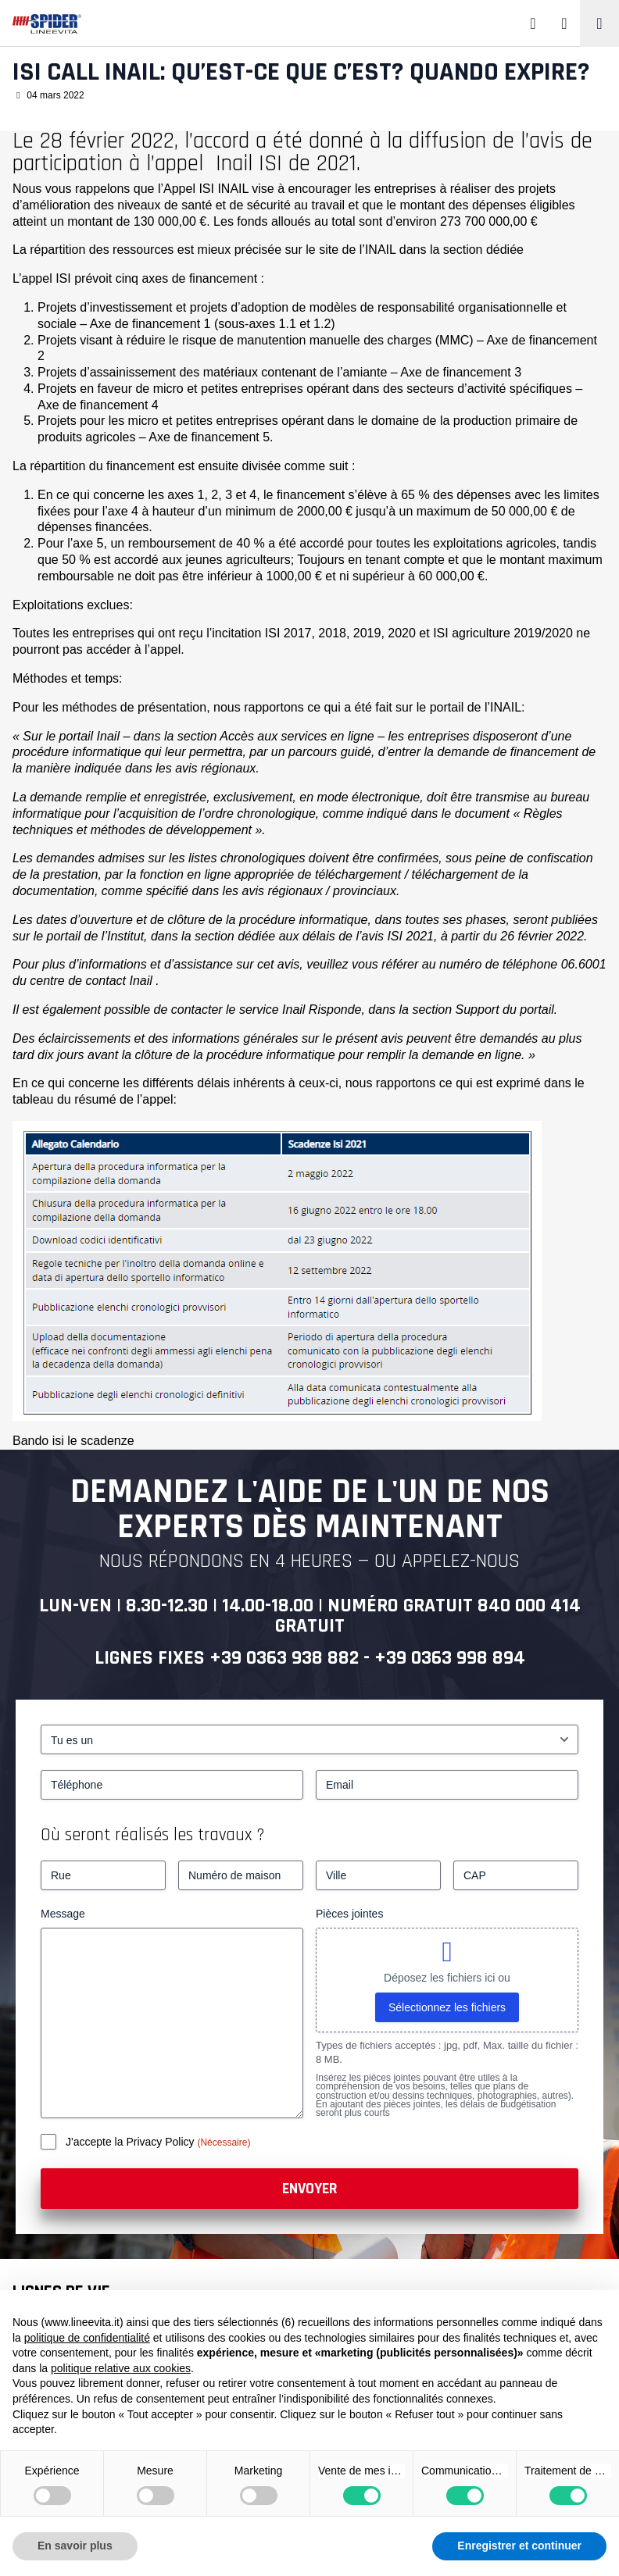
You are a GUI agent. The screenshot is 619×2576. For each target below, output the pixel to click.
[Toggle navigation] (599, 23)
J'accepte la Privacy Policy (131, 2141)
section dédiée (483, 249)
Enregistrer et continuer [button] (519, 2545)
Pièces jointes (349, 1913)
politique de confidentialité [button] (87, 2338)
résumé (95, 1099)
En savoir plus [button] (75, 2545)
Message (63, 1913)
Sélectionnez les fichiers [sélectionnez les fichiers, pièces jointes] (447, 2007)
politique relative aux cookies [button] (121, 2368)
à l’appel (169, 164)
